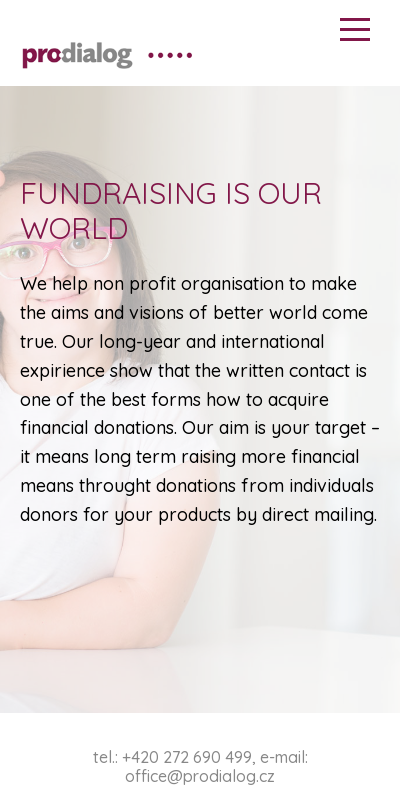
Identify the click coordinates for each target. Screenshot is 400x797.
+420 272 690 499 (187, 757)
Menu (355, 29)
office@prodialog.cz (200, 776)
